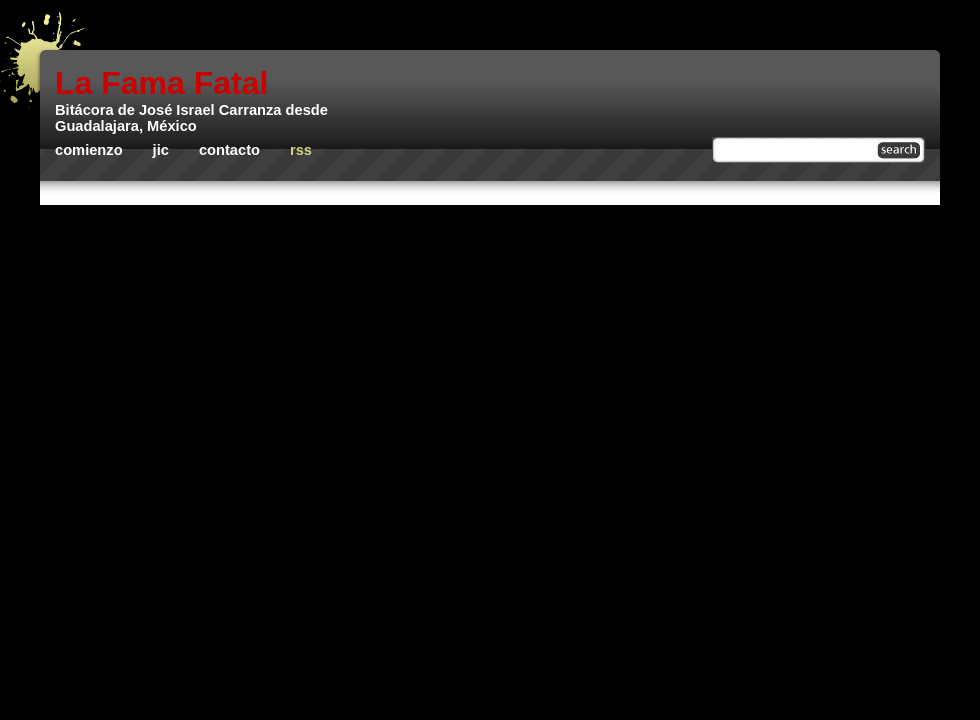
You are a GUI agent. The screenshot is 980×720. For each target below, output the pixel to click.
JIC (161, 150)
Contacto (229, 150)
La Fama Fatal (161, 83)
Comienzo (89, 150)
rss (301, 150)
